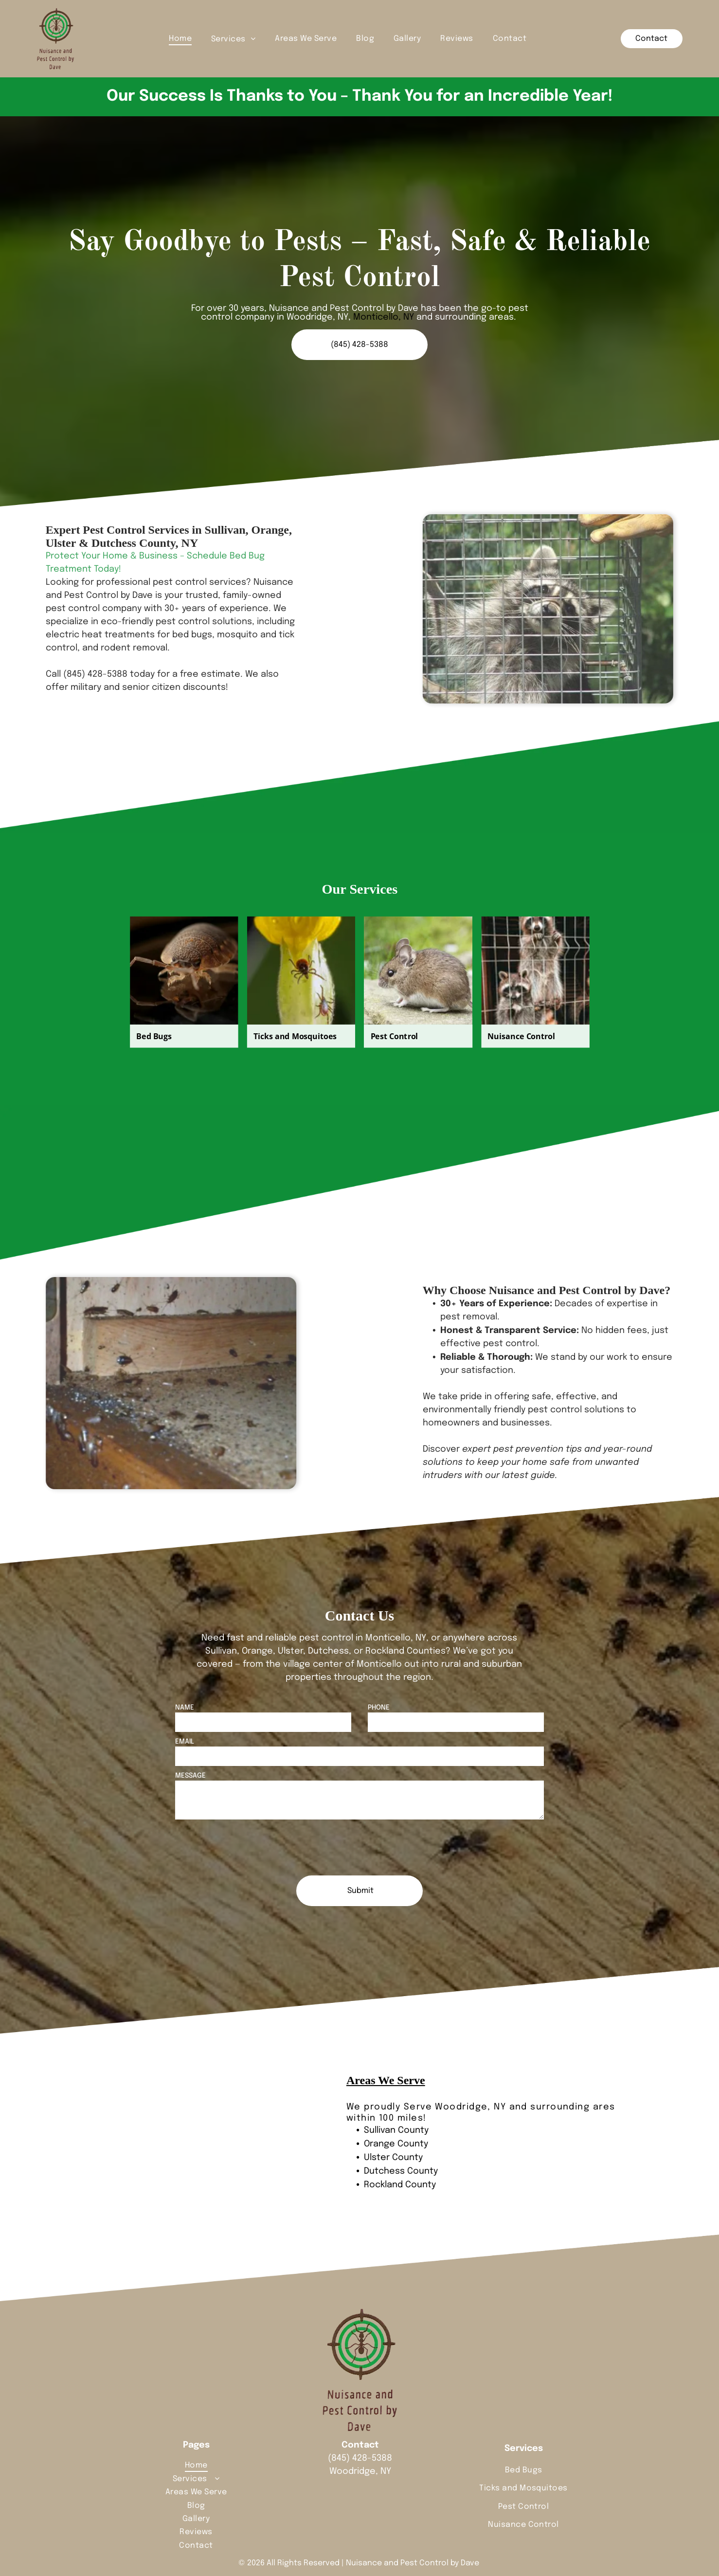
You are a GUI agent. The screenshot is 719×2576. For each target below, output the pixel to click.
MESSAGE (190, 1775)
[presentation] (249, 1847)
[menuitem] (180, 38)
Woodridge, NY (470, 2107)
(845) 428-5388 (360, 2458)
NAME (184, 1707)
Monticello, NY (383, 317)
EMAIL (184, 1741)
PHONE (379, 1707)
